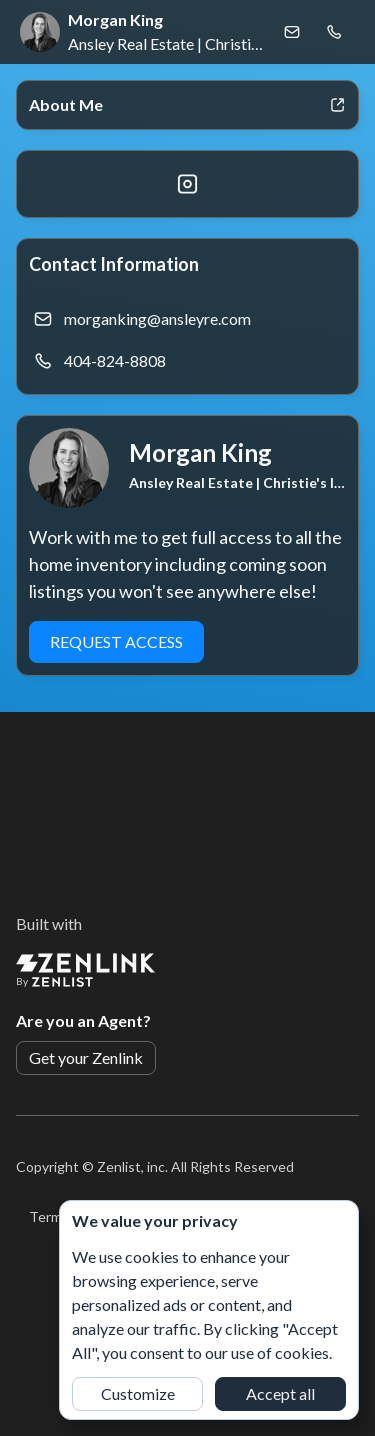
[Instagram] (187, 184)
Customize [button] (138, 1393)
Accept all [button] (280, 1393)
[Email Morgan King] (292, 32)
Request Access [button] (116, 641)
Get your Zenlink (86, 1057)
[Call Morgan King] (334, 32)
